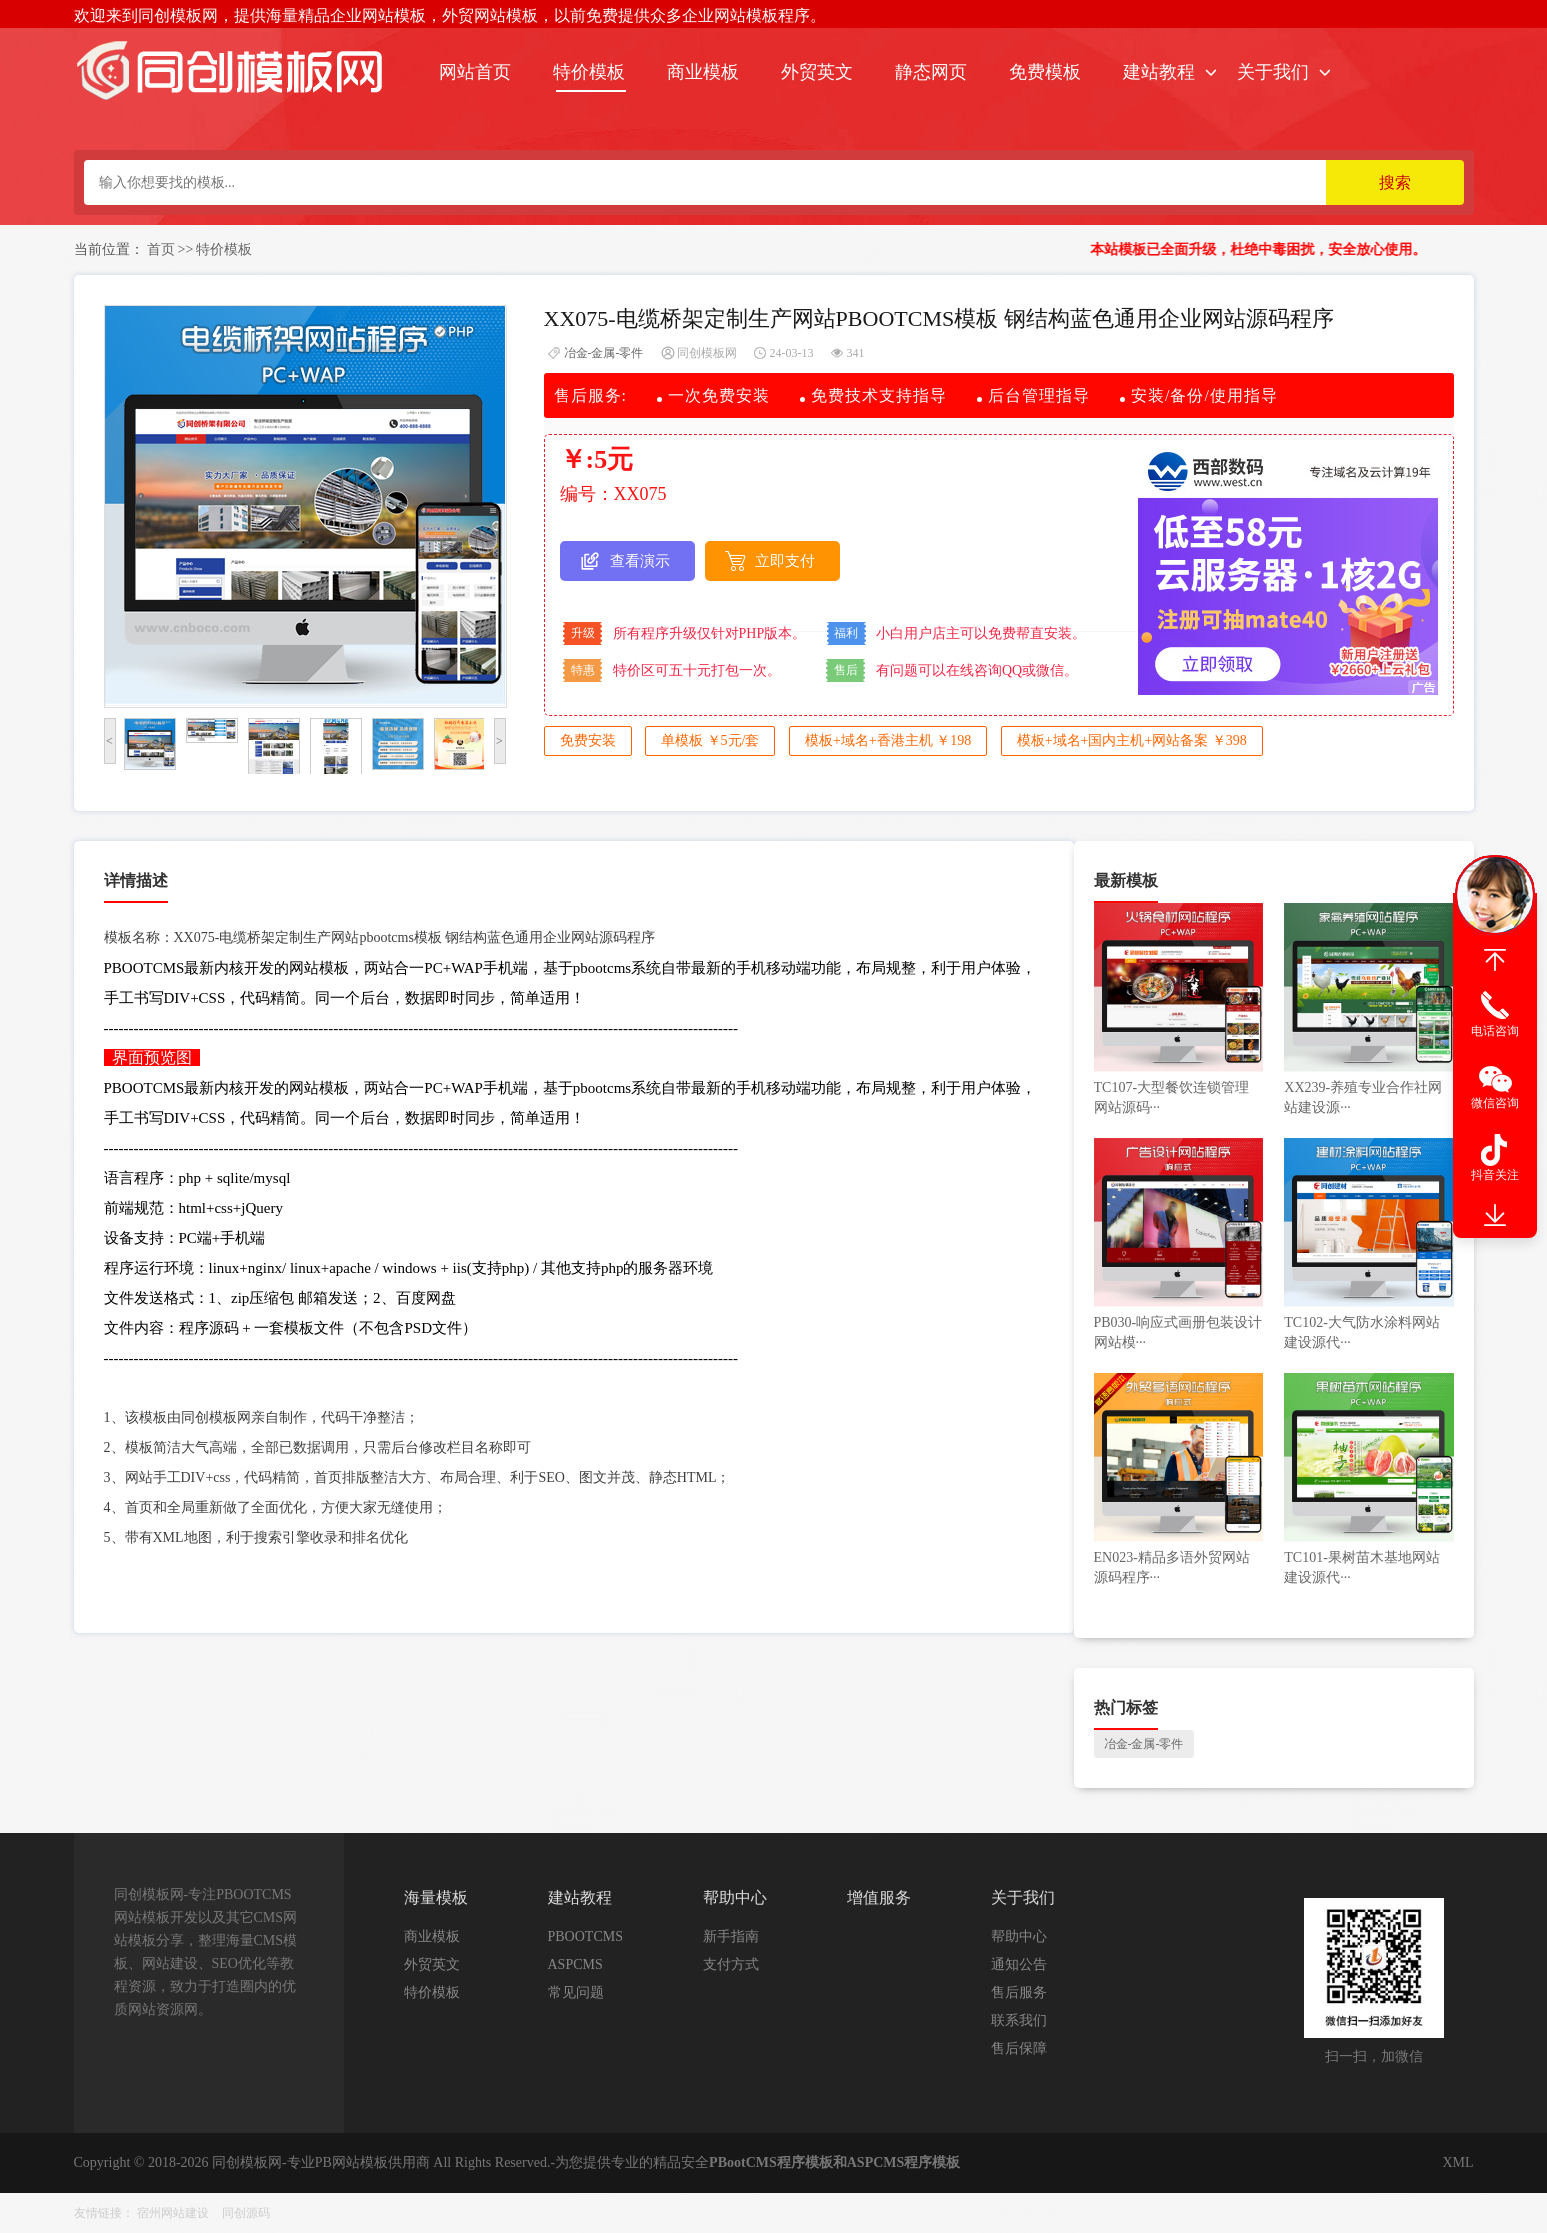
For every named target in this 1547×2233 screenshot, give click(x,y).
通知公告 (1019, 1964)
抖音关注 (1495, 1175)
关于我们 (1273, 72)
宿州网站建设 (173, 2213)
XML (1457, 2162)
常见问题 (576, 1992)
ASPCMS (575, 1964)
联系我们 (1019, 2020)
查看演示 (640, 561)
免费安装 (588, 740)
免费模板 (1045, 72)
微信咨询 (1495, 1103)
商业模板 (703, 72)
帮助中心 (1019, 1936)
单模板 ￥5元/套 (710, 740)
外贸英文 (817, 72)
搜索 (1395, 182)
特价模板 (589, 72)
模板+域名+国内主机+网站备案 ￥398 (1132, 740)
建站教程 (1159, 72)
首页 (161, 249)
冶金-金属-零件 (604, 353)
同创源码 (246, 2213)
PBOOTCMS (585, 1936)
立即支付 (785, 561)
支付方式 (731, 1964)
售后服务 (1019, 1992)
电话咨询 (1495, 1031)
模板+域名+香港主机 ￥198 (888, 740)
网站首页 (475, 72)
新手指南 (731, 1936)
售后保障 (1019, 2048)
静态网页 (931, 72)
